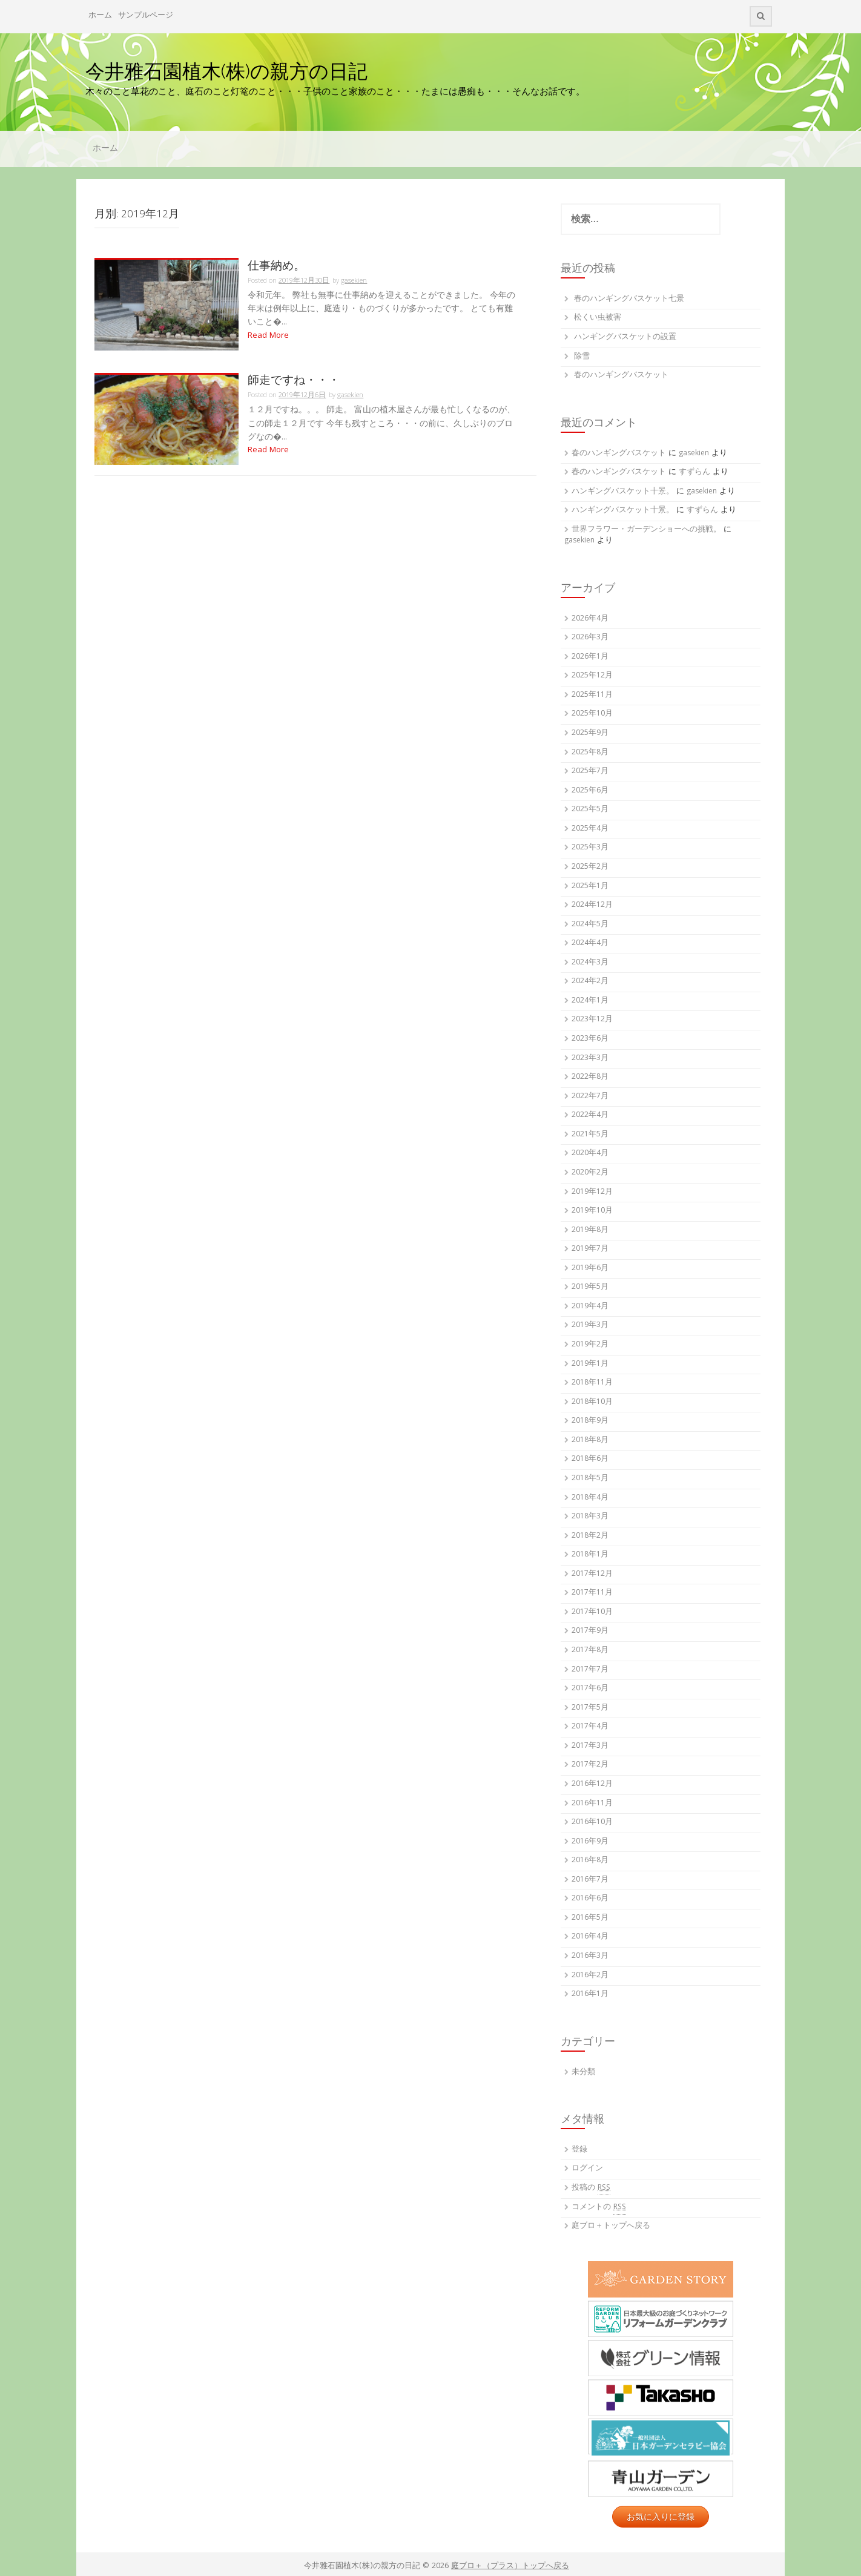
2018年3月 (590, 1516)
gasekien (354, 281)
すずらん (694, 472)
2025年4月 (590, 829)
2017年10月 (592, 1612)
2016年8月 (590, 1860)
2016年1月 (590, 1994)
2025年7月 (590, 771)
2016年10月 (592, 1822)
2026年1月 (590, 657)
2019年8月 (590, 1230)
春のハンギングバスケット (621, 375)
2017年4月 (590, 1727)
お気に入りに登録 (660, 2517)
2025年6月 (590, 791)
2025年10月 (592, 714)
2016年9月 (590, 1842)
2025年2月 (590, 867)
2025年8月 (590, 752)
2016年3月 (590, 1956)
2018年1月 (590, 1555)
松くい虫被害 (597, 318)
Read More (268, 336)
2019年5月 (590, 1287)
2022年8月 (590, 1077)
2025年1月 (590, 886)
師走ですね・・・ (294, 380)
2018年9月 (590, 1421)
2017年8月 (590, 1650)
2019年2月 (590, 1345)
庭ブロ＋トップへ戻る (611, 2226)
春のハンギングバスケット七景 (629, 299)
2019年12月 (592, 1192)
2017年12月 (592, 1574)
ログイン (587, 2169)
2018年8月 (590, 1440)
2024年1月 (590, 1001)
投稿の (591, 2188)
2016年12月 (592, 1784)
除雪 (582, 357)
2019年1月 (590, 1364)
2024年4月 (590, 943)
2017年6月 (590, 1688)
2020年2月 (590, 1173)
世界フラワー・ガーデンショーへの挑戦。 (646, 530)
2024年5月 (590, 924)
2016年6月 (590, 1898)
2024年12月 (592, 905)
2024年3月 (590, 963)
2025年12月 (592, 676)
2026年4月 (590, 619)
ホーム (100, 16)
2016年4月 (590, 1937)
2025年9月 (590, 733)
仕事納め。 (276, 265)
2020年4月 (590, 1153)
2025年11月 (592, 695)
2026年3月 (590, 637)
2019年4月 (590, 1306)
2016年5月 (590, 1918)
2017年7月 (590, 1670)
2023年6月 (590, 1039)
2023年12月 (592, 1019)
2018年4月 (590, 1498)
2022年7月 (590, 1096)
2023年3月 (590, 1058)
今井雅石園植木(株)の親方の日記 (226, 71)
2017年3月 (590, 1746)
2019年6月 (590, 1268)
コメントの (599, 2208)
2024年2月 (590, 981)
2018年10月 (592, 1402)
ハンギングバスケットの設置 (625, 337)
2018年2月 (590, 1536)
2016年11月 (592, 1803)
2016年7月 (590, 1880)
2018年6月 (590, 1459)
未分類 (583, 2072)
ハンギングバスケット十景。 (623, 492)
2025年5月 (590, 809)
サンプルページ (145, 16)
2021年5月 (590, 1134)
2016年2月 (590, 1975)
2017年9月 (590, 1631)
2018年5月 (590, 1478)
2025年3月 (590, 848)
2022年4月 (590, 1115)
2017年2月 (590, 1765)
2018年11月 (592, 1383)
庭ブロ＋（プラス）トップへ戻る (510, 2566)
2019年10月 (592, 1211)
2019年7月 (590, 1249)
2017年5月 (590, 1708)
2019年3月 (590, 1325)
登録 (579, 2150)
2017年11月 (592, 1593)
